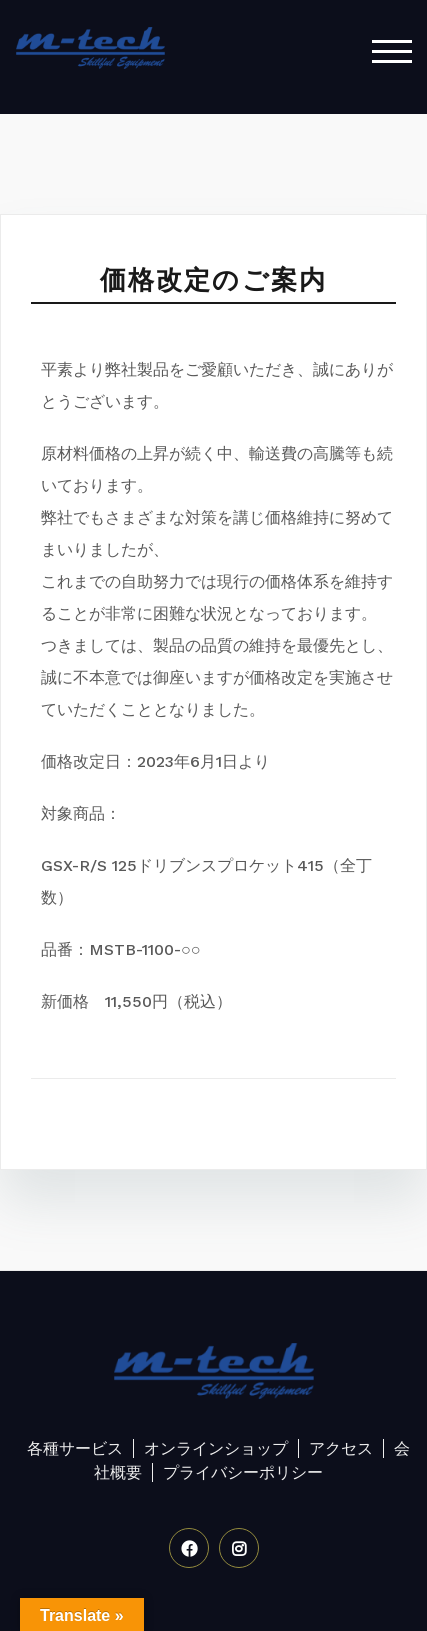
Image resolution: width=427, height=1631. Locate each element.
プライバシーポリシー (243, 1472)
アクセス (341, 1448)
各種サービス (75, 1448)
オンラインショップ (216, 1448)
